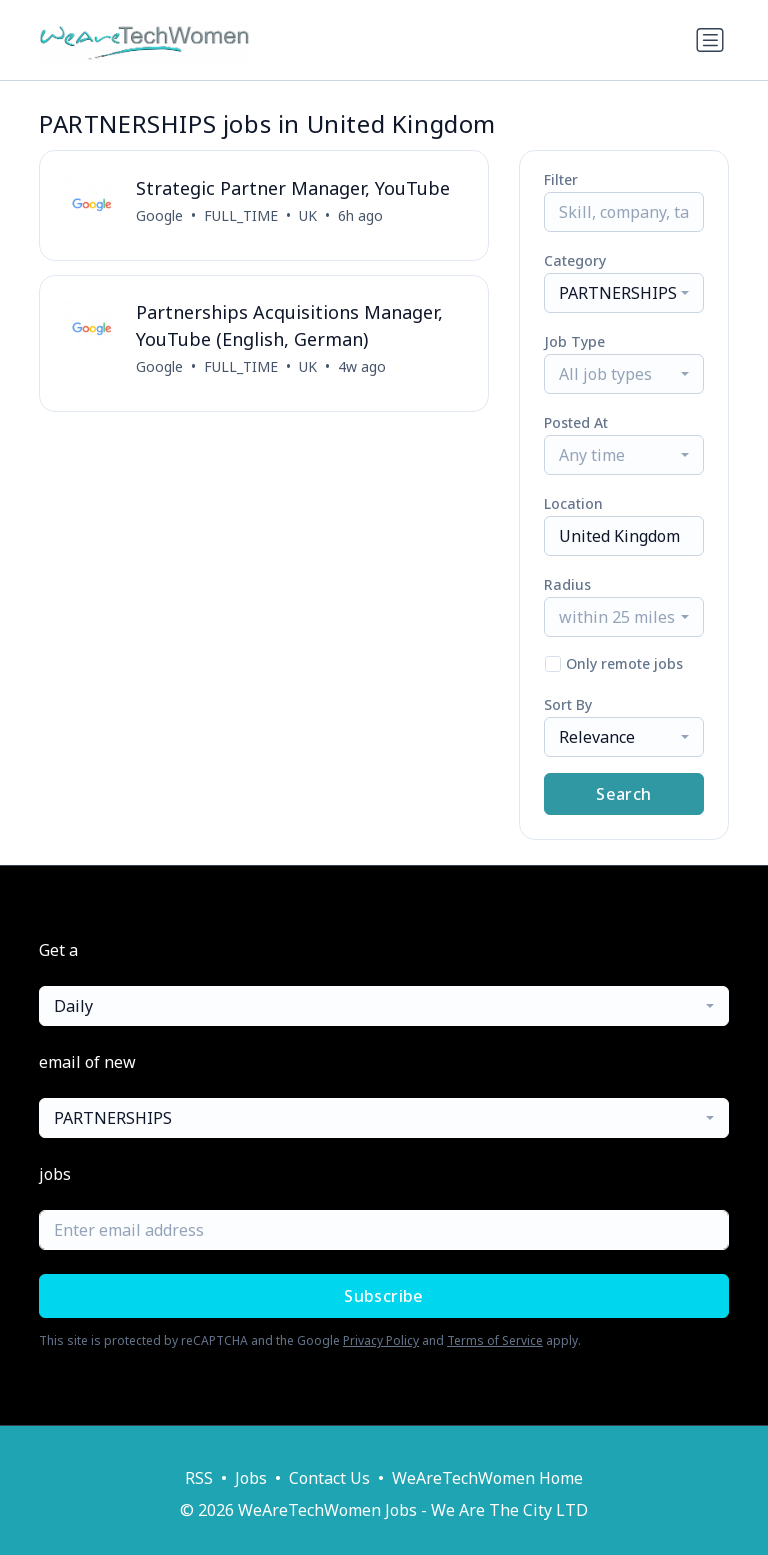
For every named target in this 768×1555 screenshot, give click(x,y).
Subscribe (384, 1296)
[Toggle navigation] (710, 40)
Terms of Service (495, 1340)
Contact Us (329, 1478)
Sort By (568, 704)
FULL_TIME (241, 215)
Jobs (251, 1478)
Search (623, 794)
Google (159, 215)
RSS (199, 1478)
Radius (567, 584)
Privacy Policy (381, 1340)
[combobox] (624, 293)
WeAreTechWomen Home (487, 1478)
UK (308, 215)
